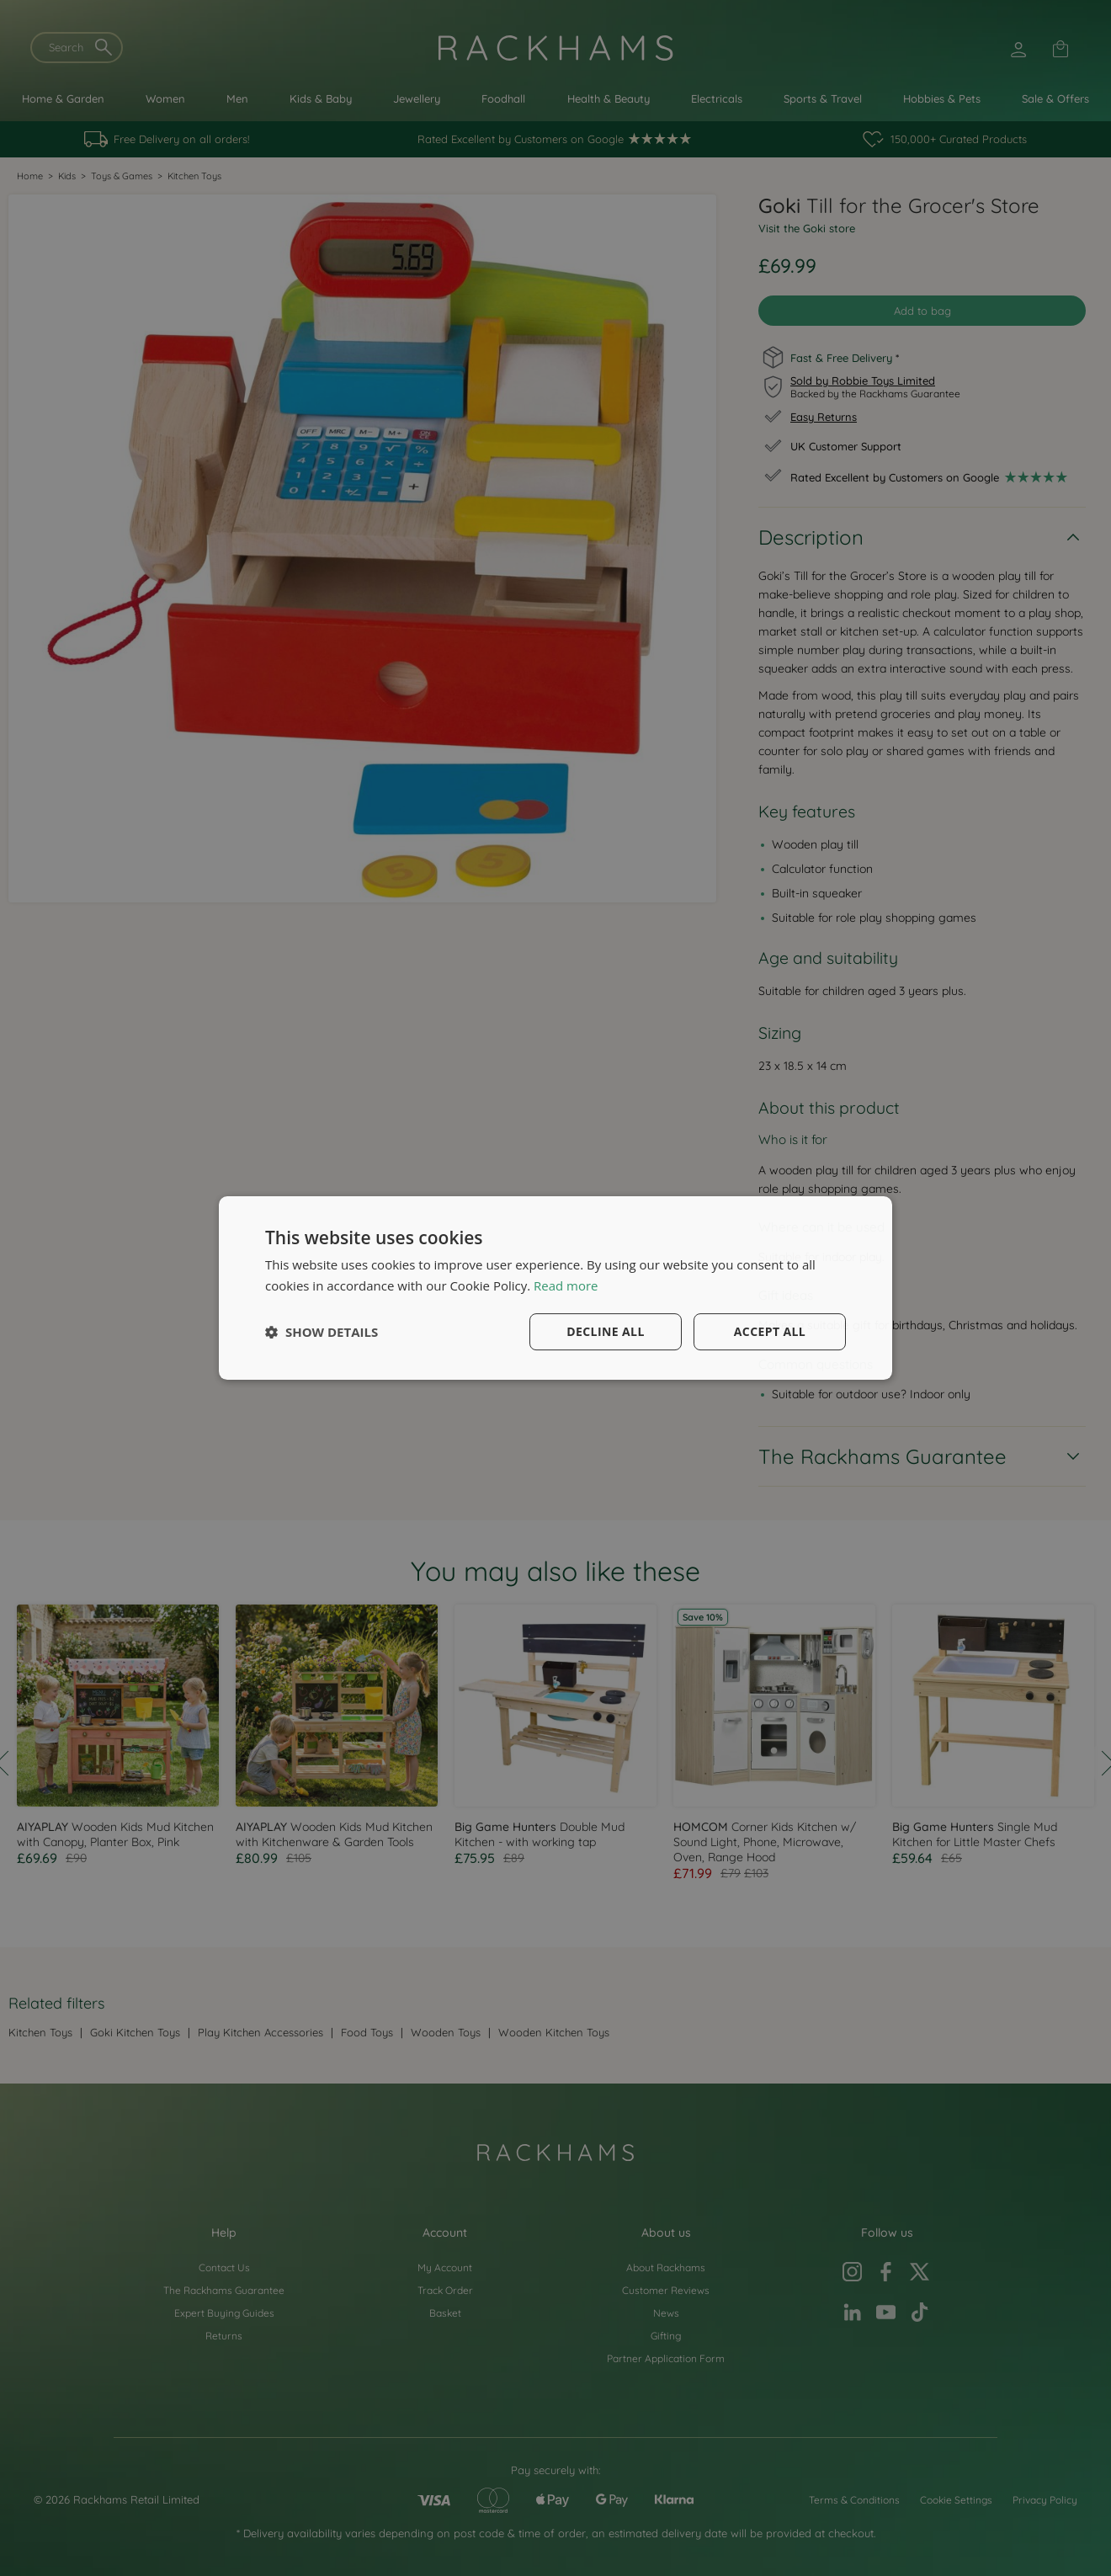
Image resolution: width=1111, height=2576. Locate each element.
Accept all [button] (769, 1331)
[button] (321, 1332)
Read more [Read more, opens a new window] (566, 1285)
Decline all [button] (605, 1331)
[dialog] (555, 1288)
